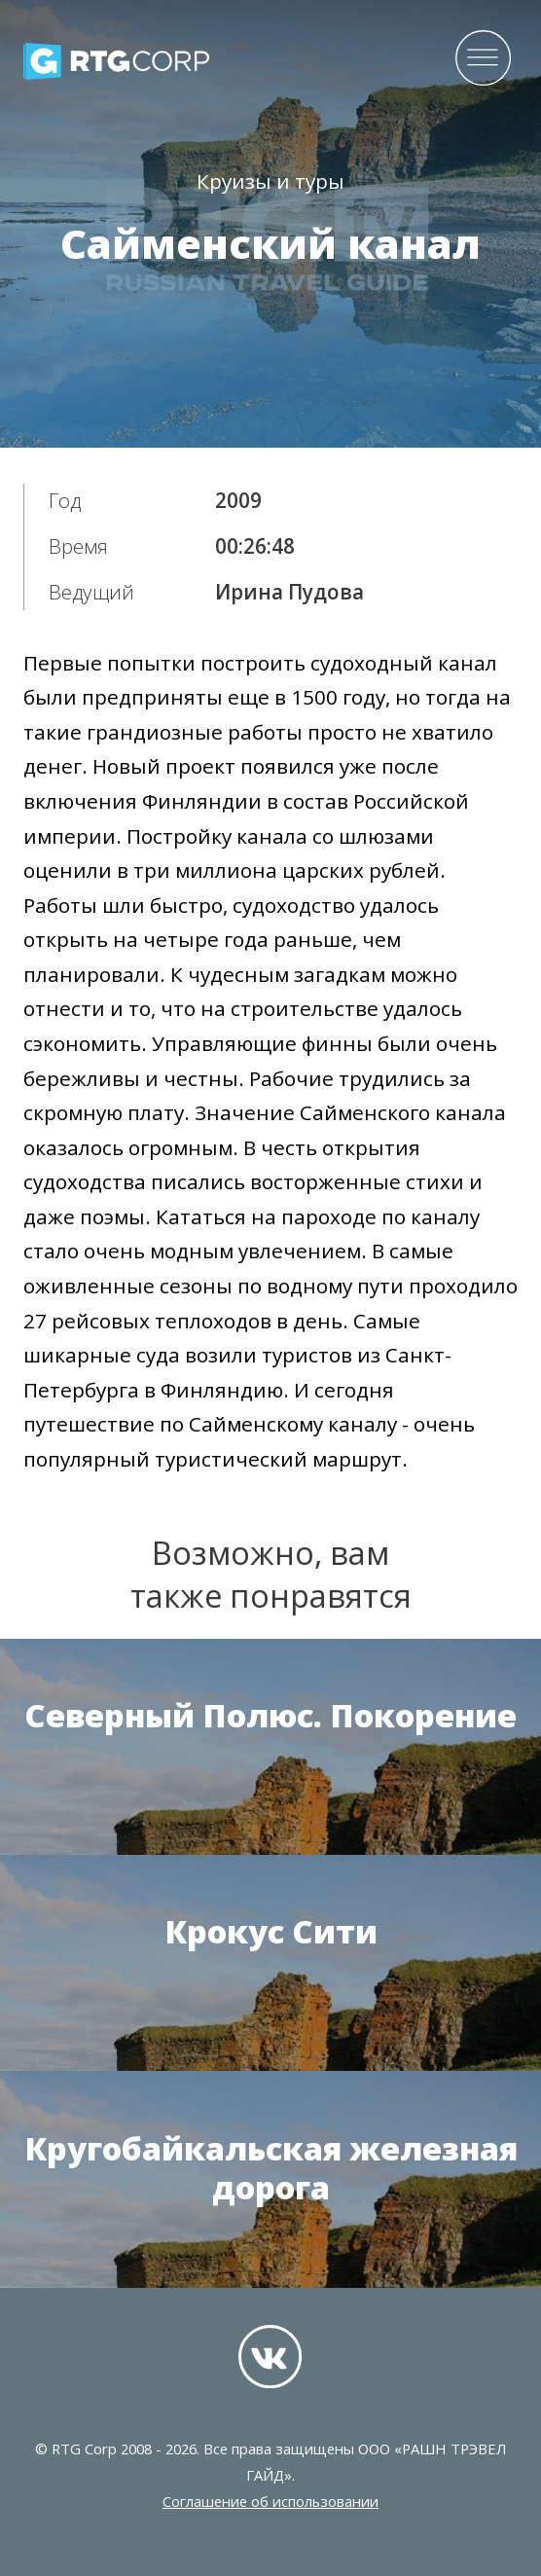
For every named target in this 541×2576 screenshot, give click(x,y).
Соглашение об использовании (270, 2501)
